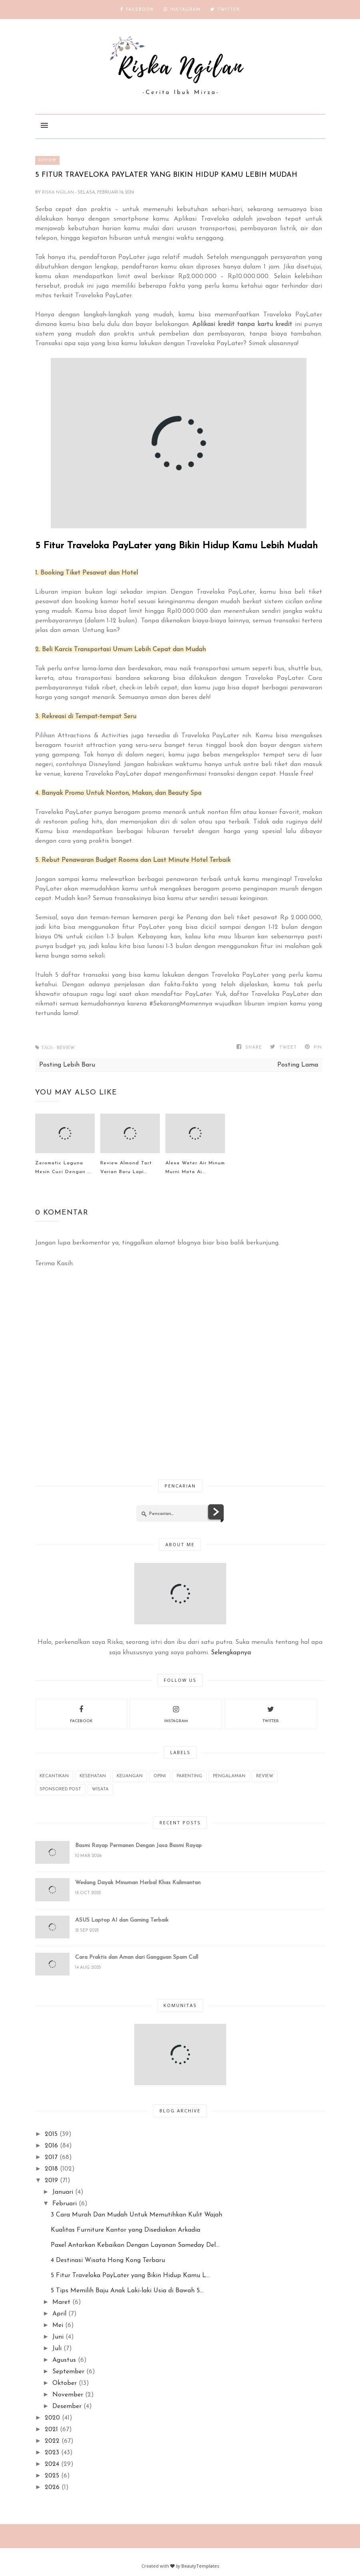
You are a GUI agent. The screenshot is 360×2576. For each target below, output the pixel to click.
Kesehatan (93, 1776)
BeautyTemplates (200, 2566)
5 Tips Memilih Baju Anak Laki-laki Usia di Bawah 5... (127, 2291)
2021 (51, 2429)
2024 (52, 2464)
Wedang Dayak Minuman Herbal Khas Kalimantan (138, 1883)
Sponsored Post (60, 1789)
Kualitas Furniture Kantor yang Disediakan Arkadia (125, 2230)
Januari (62, 2192)
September (68, 2372)
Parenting (189, 1776)
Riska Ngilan (58, 192)
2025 (52, 2476)
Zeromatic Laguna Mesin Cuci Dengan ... (63, 1167)
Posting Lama (297, 1065)
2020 (52, 2418)
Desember (67, 2406)
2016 (51, 2146)
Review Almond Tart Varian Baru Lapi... (126, 1167)
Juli (57, 2348)
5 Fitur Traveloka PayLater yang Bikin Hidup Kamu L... (130, 2275)
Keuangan (130, 1776)
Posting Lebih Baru (67, 1065)
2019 (51, 2180)
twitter (271, 1713)
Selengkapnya (231, 1653)
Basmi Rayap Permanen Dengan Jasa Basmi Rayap (138, 1846)
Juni (58, 2337)
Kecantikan (54, 1776)
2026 (52, 2487)
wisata (100, 1789)
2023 (52, 2453)
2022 (52, 2441)
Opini (159, 1776)
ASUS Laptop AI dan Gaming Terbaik (122, 1920)
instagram (176, 1713)
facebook (81, 1713)
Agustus (64, 2360)
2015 (51, 2134)
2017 (51, 2157)
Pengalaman (229, 1776)
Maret (61, 2302)
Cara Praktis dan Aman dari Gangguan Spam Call (136, 1957)
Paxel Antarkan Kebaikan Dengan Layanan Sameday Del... (135, 2245)
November (67, 2395)
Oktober (64, 2383)
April (59, 2314)
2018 (51, 2169)
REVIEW (47, 160)
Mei (57, 2325)
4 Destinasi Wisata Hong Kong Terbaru (108, 2260)
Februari (64, 2204)
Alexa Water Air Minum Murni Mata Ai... (195, 1167)
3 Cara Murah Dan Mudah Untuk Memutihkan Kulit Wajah (136, 2215)
